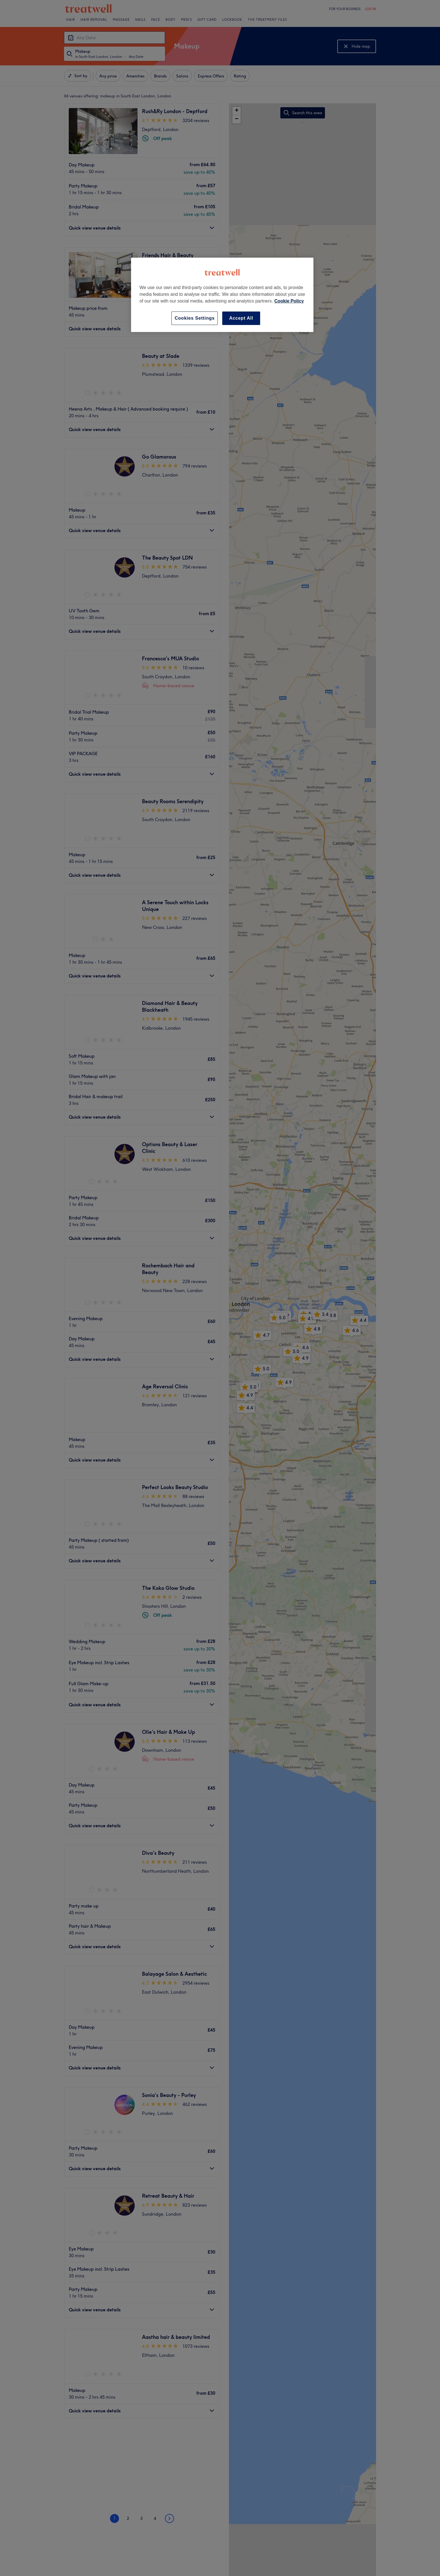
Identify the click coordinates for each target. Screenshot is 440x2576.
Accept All (241, 318)
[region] (222, 295)
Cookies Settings (195, 318)
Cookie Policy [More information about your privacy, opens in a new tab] (289, 301)
